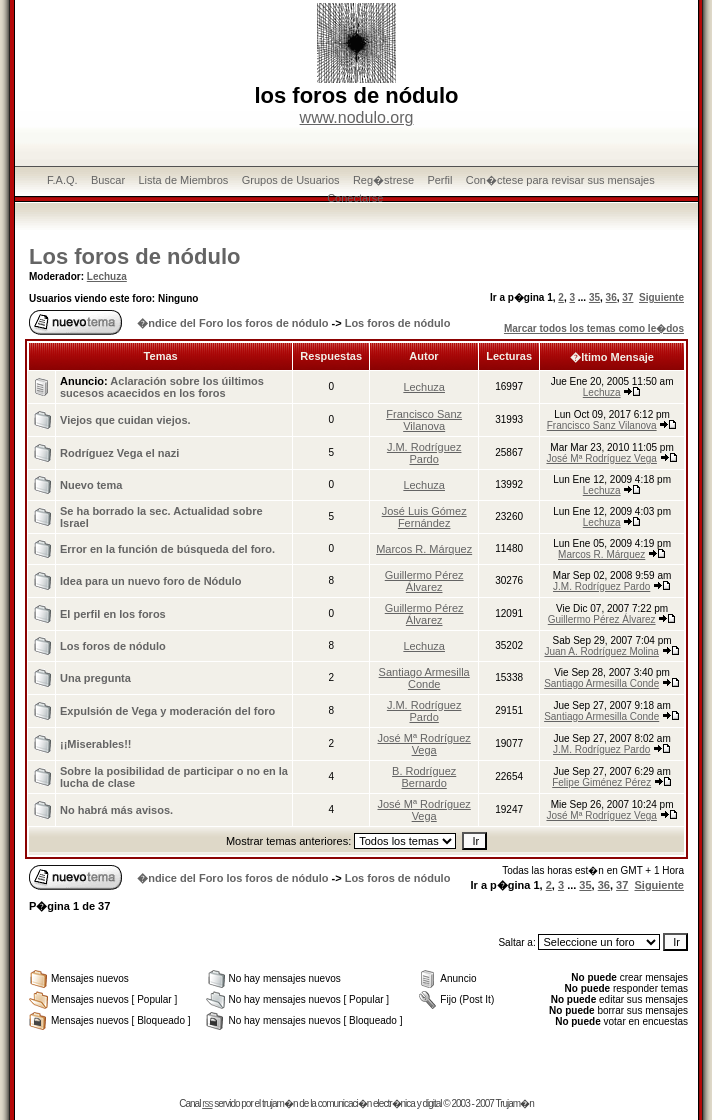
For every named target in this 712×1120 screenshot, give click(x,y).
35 (594, 297)
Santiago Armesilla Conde (424, 678)
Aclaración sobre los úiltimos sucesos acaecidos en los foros (162, 387)
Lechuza (107, 276)
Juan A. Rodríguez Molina (601, 651)
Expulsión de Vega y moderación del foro (167, 711)
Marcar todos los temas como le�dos (594, 328)
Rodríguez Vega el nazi (119, 453)
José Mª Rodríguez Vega (601, 458)
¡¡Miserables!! (96, 744)
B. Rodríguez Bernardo (424, 777)
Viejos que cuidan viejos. (125, 420)
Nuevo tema (91, 485)
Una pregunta (95, 678)
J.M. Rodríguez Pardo (424, 453)
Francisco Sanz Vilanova (424, 420)
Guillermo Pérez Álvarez (424, 581)
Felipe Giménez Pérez (601, 782)
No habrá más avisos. (116, 810)
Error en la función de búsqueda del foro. (167, 549)
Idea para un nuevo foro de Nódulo (151, 581)
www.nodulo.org (357, 117)
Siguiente (661, 297)
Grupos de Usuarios (291, 180)
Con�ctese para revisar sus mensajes (560, 180)
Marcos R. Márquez (424, 549)
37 (627, 297)
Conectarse (355, 198)
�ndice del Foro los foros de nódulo (232, 323)
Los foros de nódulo (134, 256)
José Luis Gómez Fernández (424, 517)
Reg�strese (383, 180)
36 (611, 297)
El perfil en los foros (113, 614)
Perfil (439, 180)
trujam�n (279, 1103)
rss (207, 1103)
